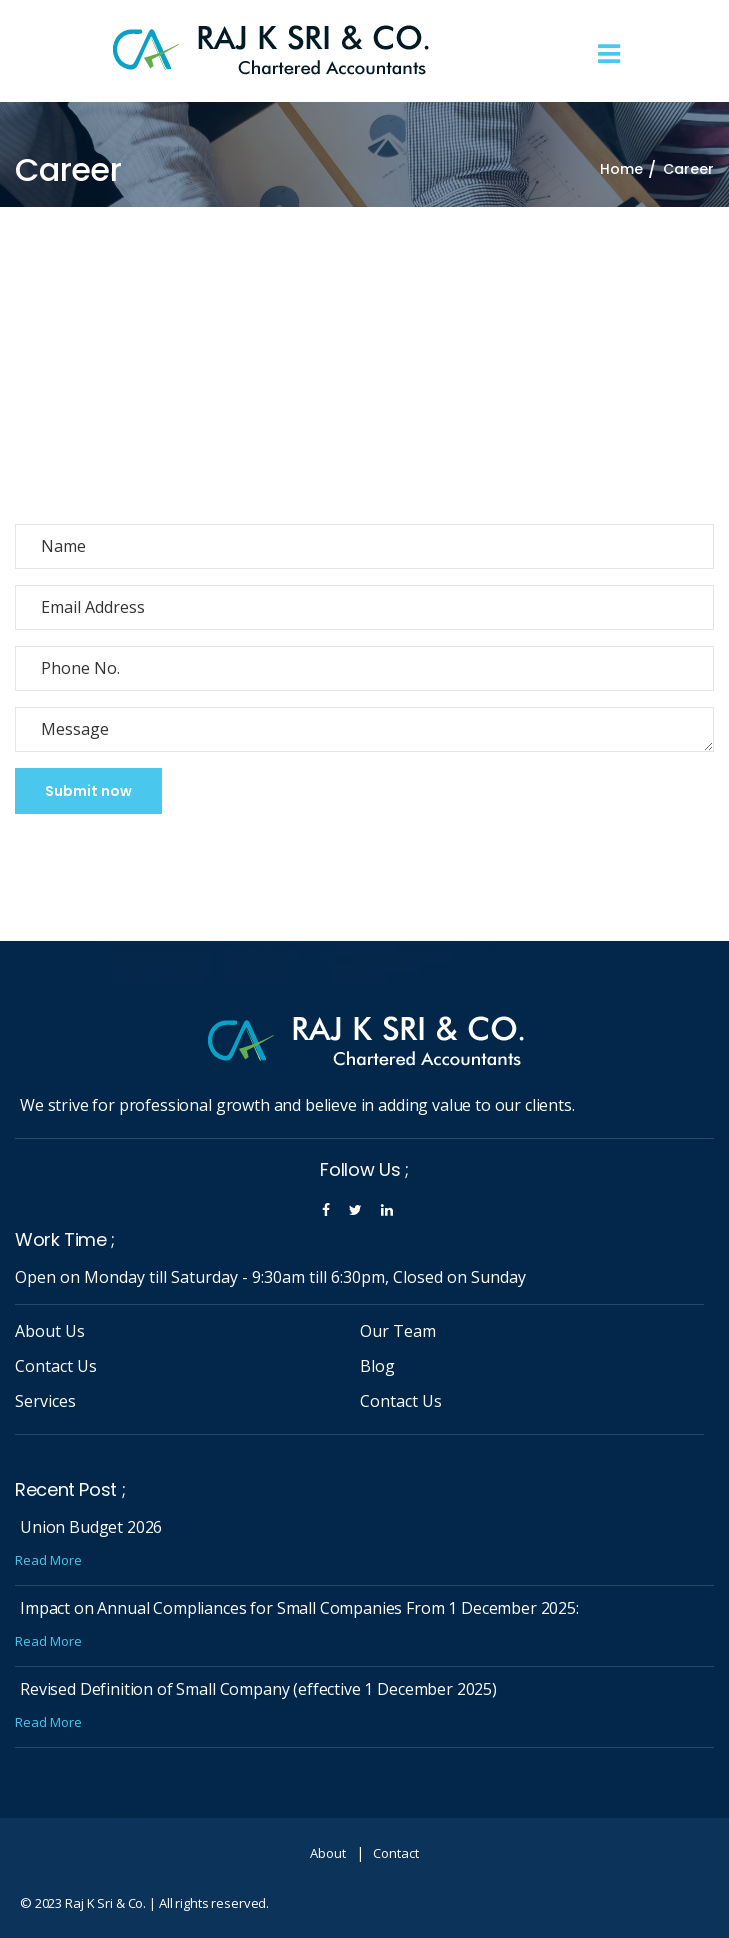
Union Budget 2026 (91, 1527)
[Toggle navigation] (609, 54)
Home (621, 169)
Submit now (88, 791)
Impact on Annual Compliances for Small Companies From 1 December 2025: (299, 1608)
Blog (377, 1366)
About (328, 1853)
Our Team (398, 1331)
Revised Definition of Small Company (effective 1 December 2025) (258, 1689)
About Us (50, 1331)
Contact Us (56, 1366)
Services (45, 1401)
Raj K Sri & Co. (105, 1903)
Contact (396, 1853)
